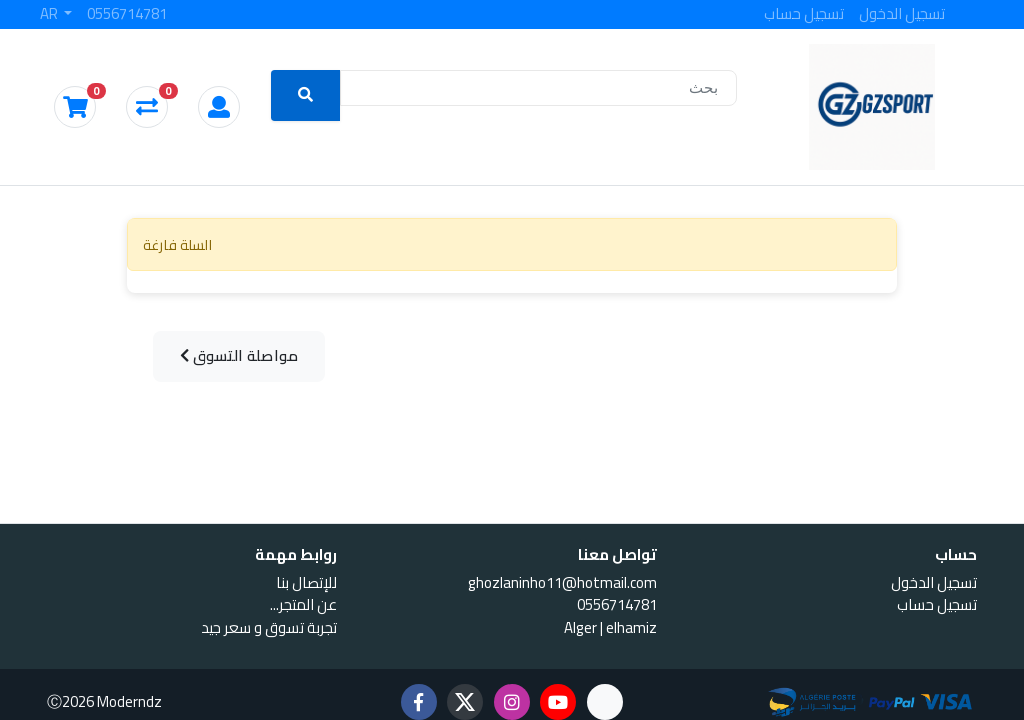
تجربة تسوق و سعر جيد (269, 627)
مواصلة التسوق (239, 355)
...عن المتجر (303, 604)
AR (50, 14)
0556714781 (127, 14)
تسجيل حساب (804, 14)
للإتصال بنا (306, 582)
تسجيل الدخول (902, 14)
